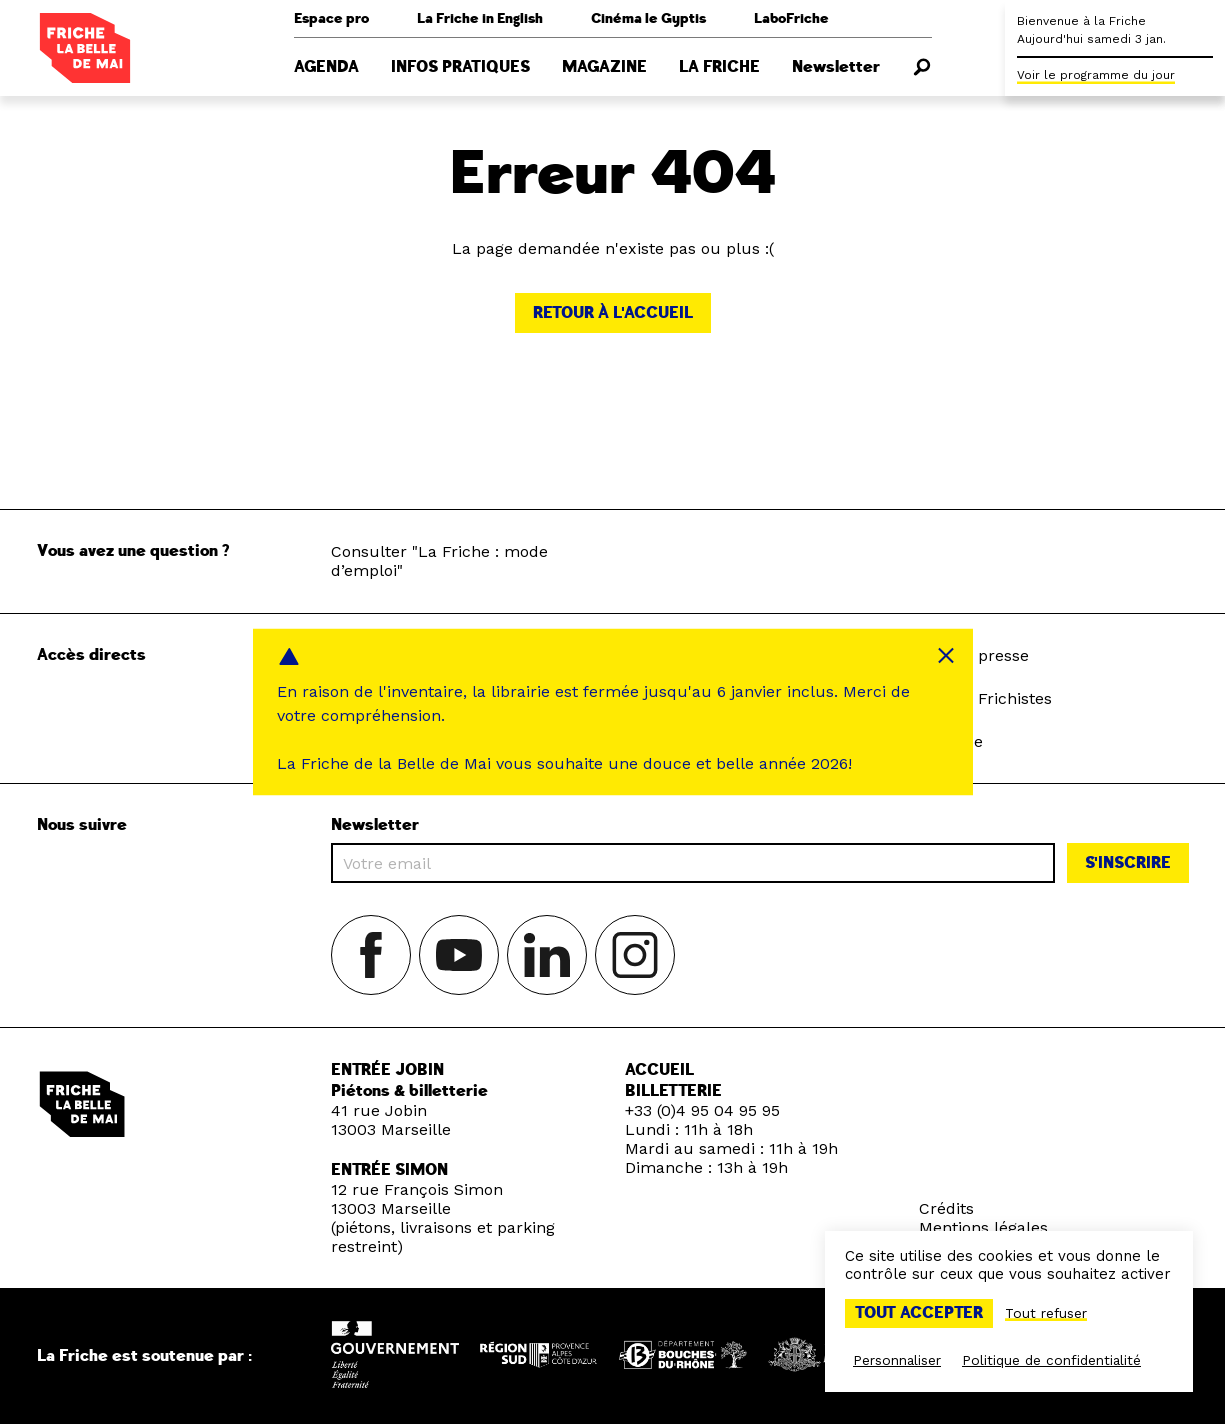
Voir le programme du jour (1096, 75)
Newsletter (836, 67)
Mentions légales (983, 1227)
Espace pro (331, 18)
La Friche (719, 67)
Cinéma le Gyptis (648, 18)
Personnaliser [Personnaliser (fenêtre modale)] (897, 1360)
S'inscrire (1128, 863)
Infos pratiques (460, 67)
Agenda (326, 67)
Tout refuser (1046, 1313)
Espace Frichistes (985, 698)
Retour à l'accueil (613, 313)
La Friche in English (480, 18)
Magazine (604, 67)
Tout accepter (919, 1313)
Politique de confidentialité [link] (1051, 1360)
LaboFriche (791, 18)
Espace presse (973, 655)
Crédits (946, 1208)
